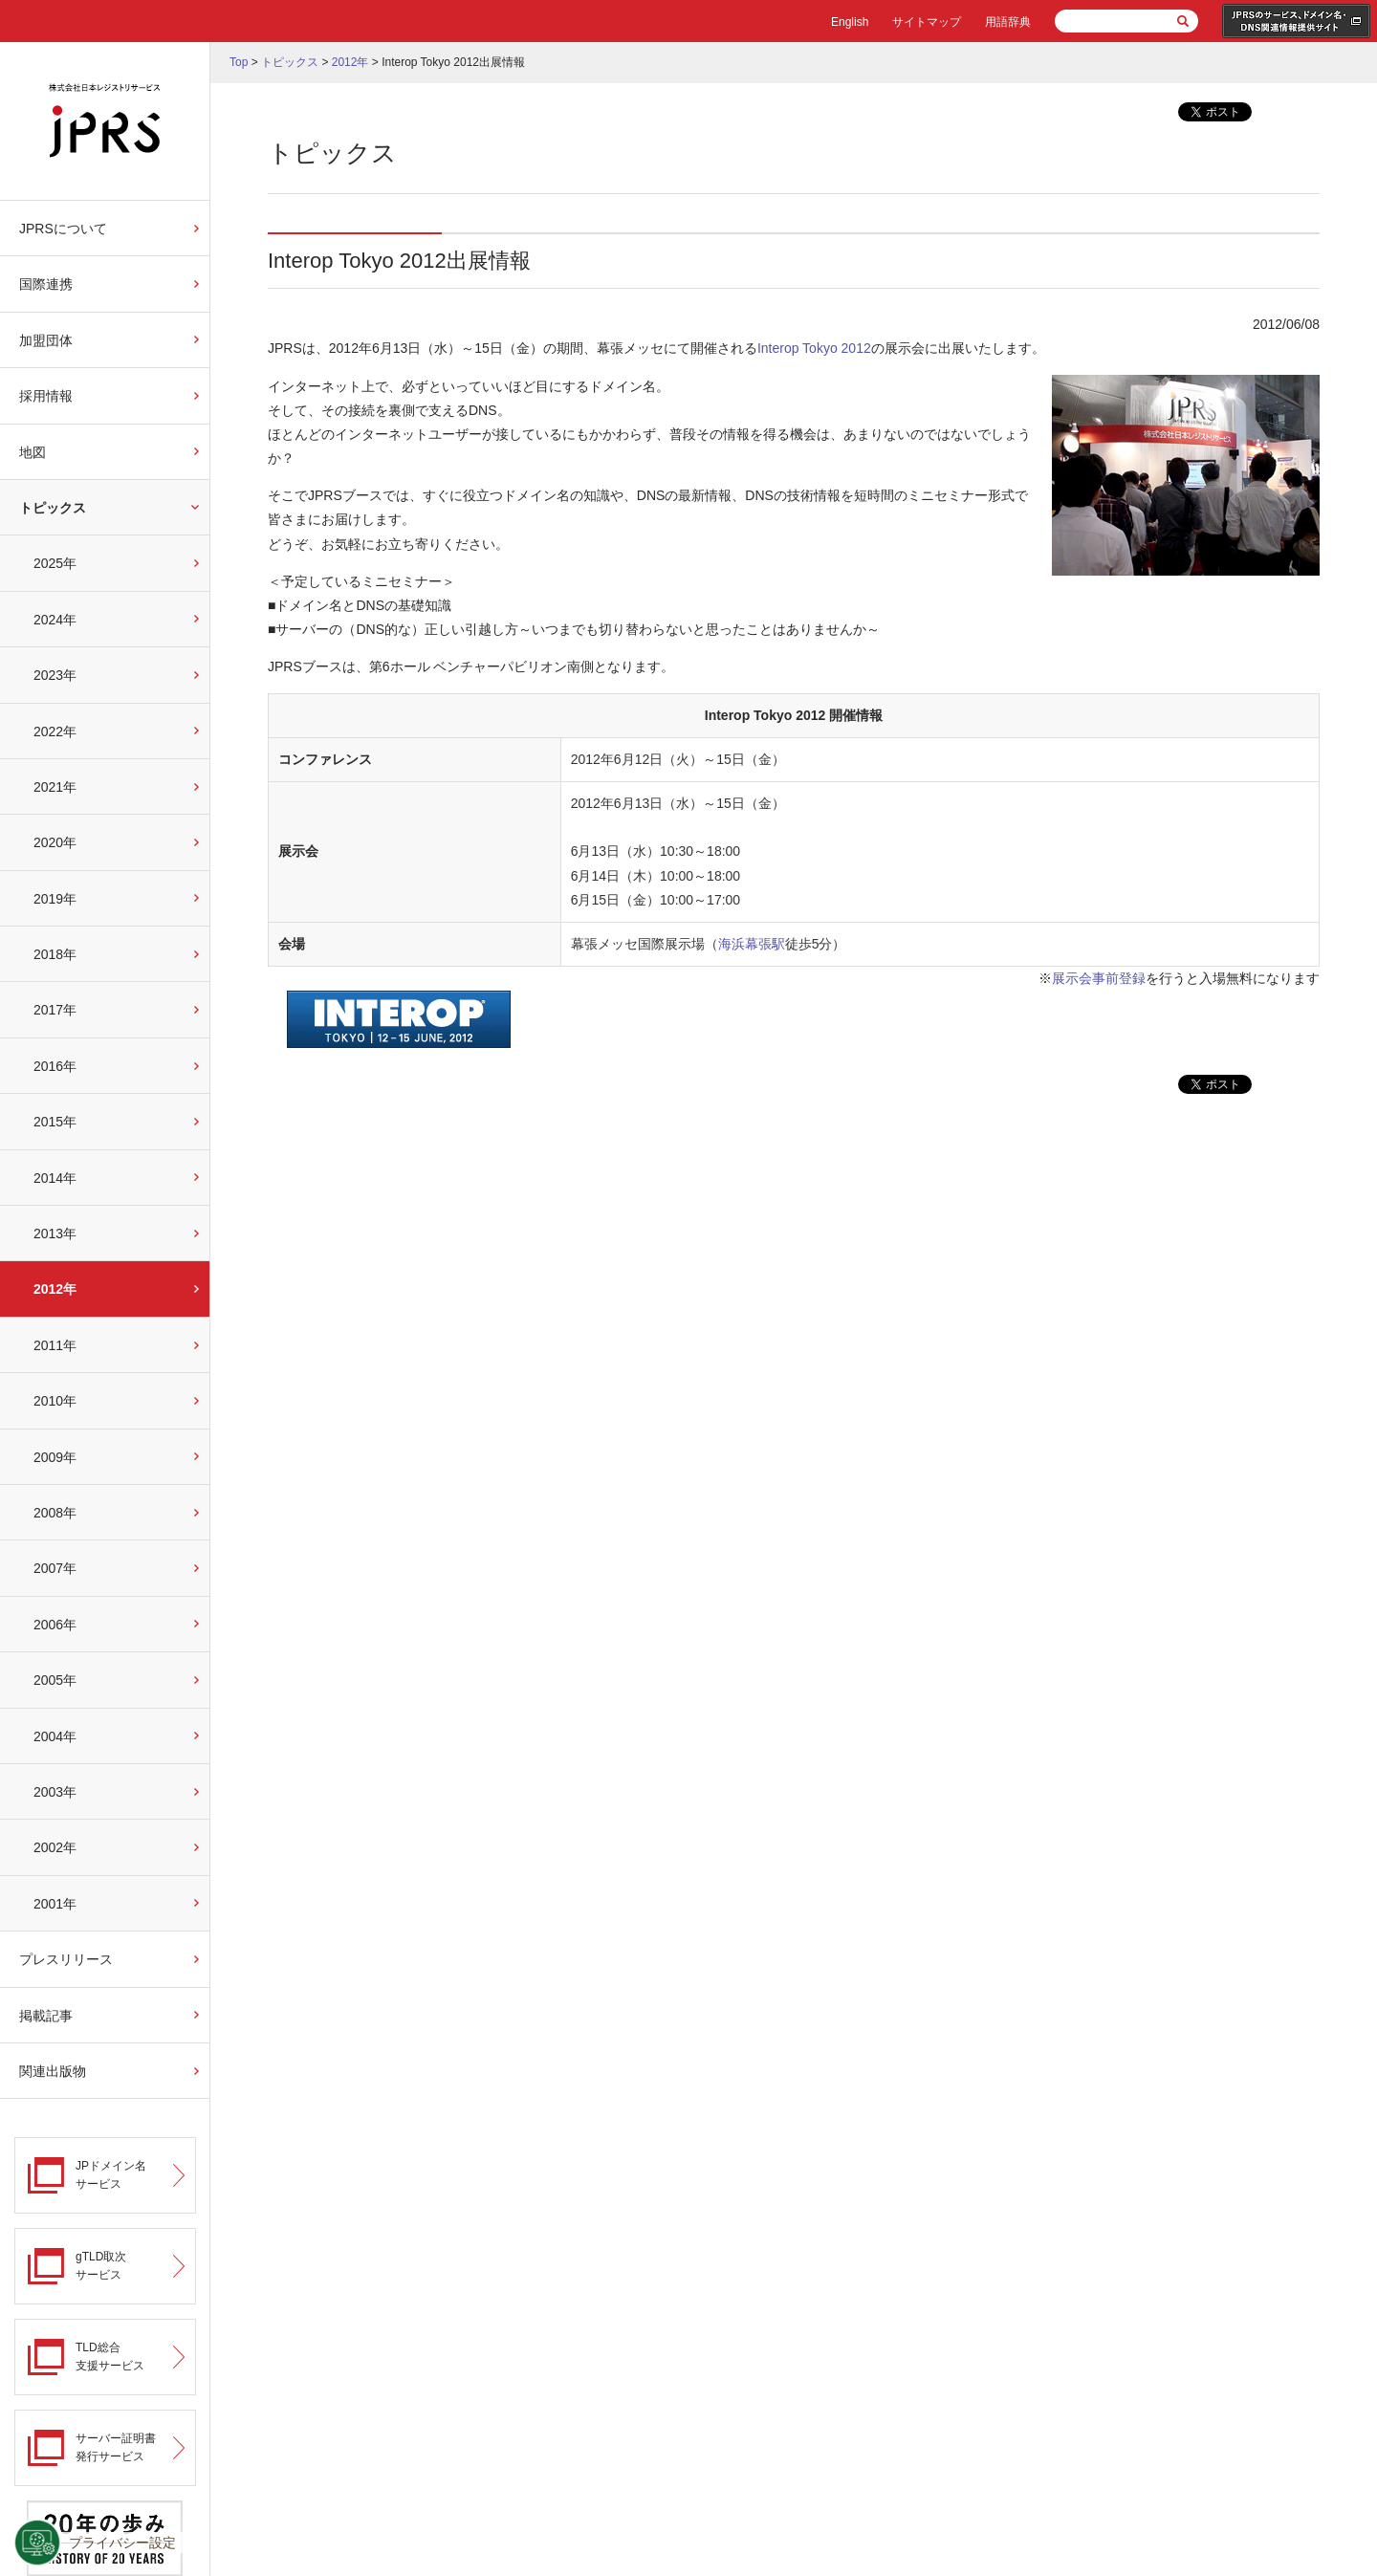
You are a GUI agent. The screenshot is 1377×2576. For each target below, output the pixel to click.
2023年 (54, 675)
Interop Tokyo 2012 (814, 348)
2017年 (54, 1009)
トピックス (52, 507)
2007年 (54, 1568)
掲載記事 (46, 2015)
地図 (32, 452)
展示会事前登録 (1099, 978)
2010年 (54, 1400)
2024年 (54, 619)
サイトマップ (926, 22)
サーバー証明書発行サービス (116, 2447)
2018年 (54, 954)
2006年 (54, 1624)
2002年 (54, 1847)
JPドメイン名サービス (111, 2175)
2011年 (54, 1345)
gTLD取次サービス (101, 2265)
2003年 (54, 1792)
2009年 (54, 1457)
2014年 (54, 1178)
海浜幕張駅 (751, 943)
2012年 (54, 1289)
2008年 (54, 1512)
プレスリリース (66, 1959)
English (849, 22)
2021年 (54, 787)
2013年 (54, 1233)
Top (239, 62)
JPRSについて (63, 228)
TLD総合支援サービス (110, 2356)
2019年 (54, 898)
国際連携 (46, 284)
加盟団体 (46, 340)
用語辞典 (1008, 22)
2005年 (54, 1680)
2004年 (54, 1736)
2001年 (54, 1903)
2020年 (54, 842)
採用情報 (46, 396)
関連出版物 (52, 2071)
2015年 (54, 1121)
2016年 (54, 1066)
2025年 (54, 563)
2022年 (54, 731)
